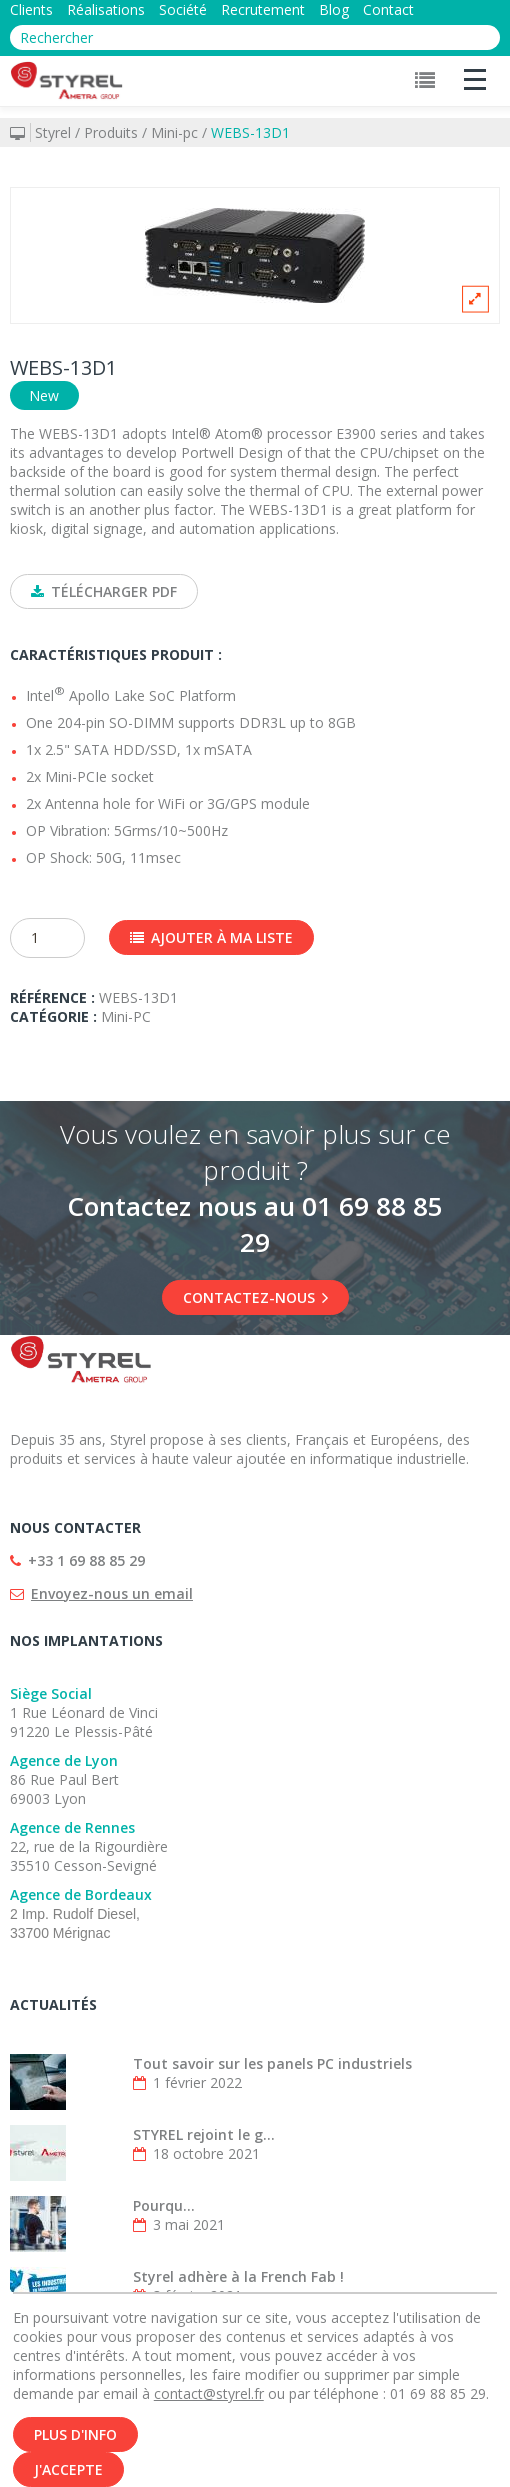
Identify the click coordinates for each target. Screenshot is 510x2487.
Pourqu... (164, 2205)
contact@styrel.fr (209, 2399)
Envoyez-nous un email (112, 1593)
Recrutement (263, 9)
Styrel (53, 132)
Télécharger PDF (104, 591)
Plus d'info (75, 2440)
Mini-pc (174, 132)
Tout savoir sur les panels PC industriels (272, 2063)
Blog (334, 9)
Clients (31, 9)
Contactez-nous (255, 1297)
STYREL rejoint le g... (204, 2134)
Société (183, 9)
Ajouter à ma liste (211, 937)
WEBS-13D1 (250, 132)
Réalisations (106, 9)
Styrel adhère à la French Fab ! (238, 2276)
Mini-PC (126, 1016)
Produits (111, 132)
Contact (388, 9)
